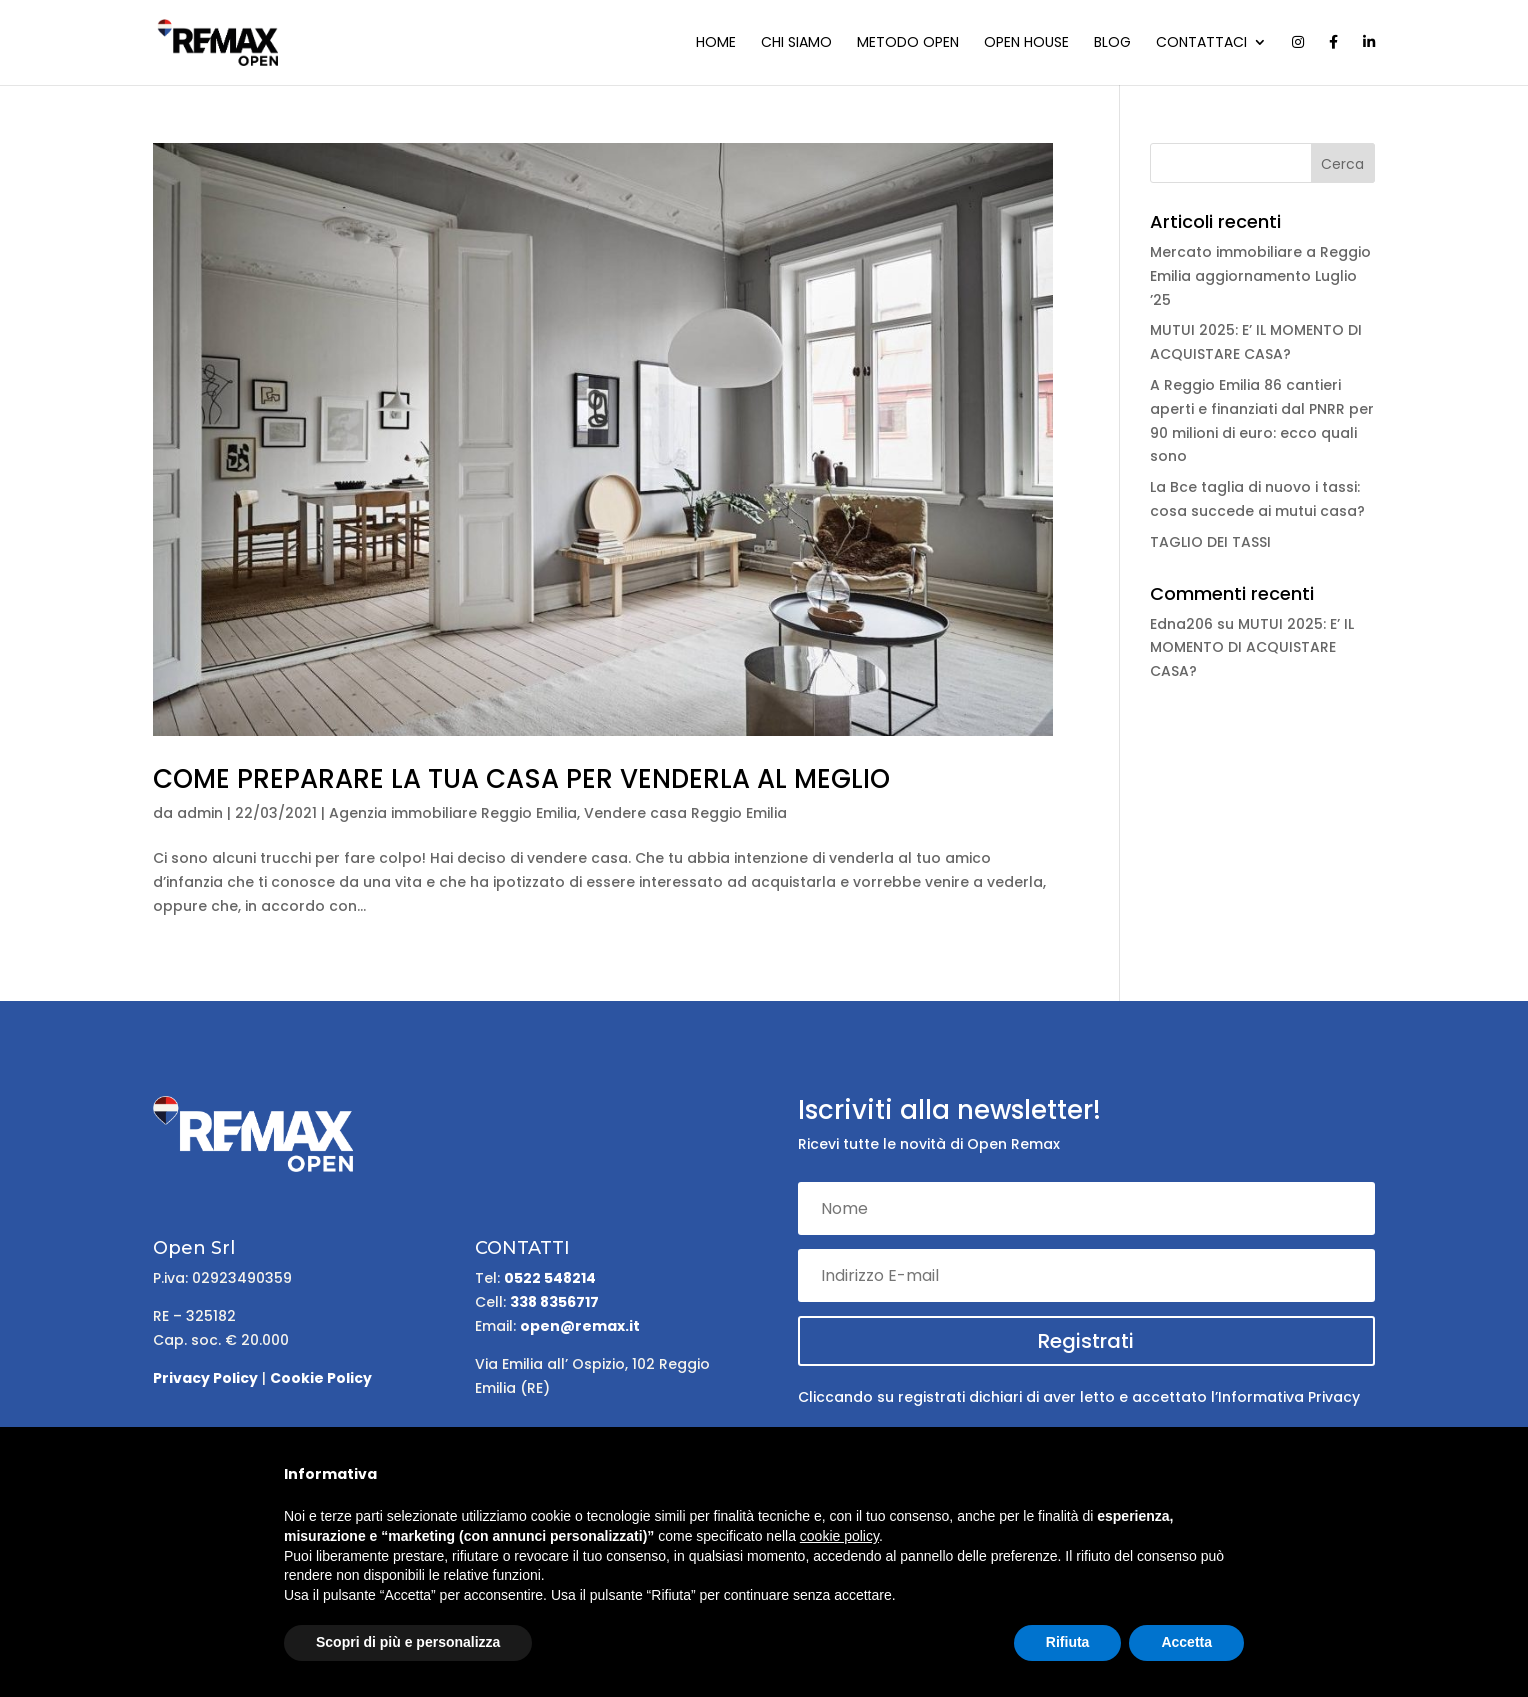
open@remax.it (580, 1326)
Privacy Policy (205, 1378)
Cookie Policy (321, 1378)
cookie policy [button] (839, 1536)
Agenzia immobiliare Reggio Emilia (453, 813)
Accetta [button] (1186, 1642)
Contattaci (1201, 43)
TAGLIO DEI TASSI (1210, 542)
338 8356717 (554, 1302)
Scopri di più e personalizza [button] (408, 1642)
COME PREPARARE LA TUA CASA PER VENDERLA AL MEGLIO (521, 779)
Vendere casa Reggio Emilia (685, 813)
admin (200, 813)
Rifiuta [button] (1068, 1642)
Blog (1112, 43)
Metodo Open (908, 43)
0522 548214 (550, 1278)
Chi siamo (796, 43)
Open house (1026, 43)
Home (716, 43)
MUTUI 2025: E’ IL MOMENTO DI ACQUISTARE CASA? (1252, 648)
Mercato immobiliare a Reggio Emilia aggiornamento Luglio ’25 (1260, 276)
